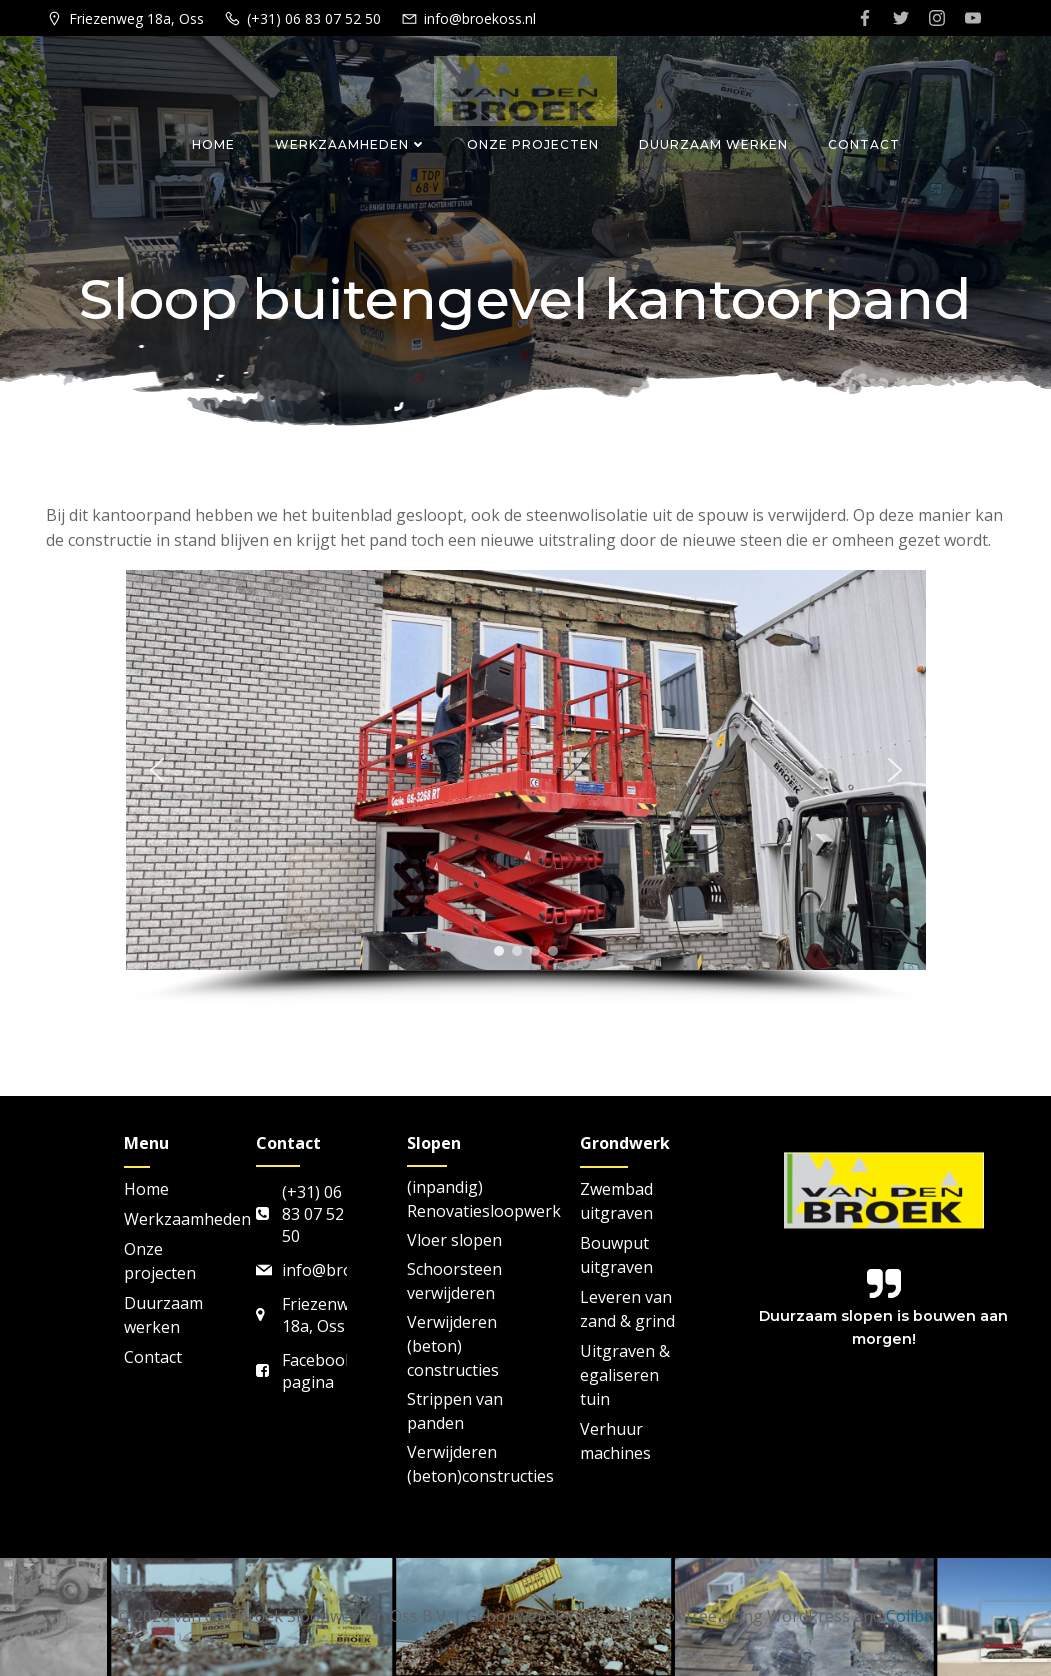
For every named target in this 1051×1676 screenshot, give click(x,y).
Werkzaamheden (351, 144)
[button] (157, 770)
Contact (864, 144)
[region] (526, 788)
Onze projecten (533, 144)
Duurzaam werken (713, 144)
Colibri (910, 1616)
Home (213, 144)
